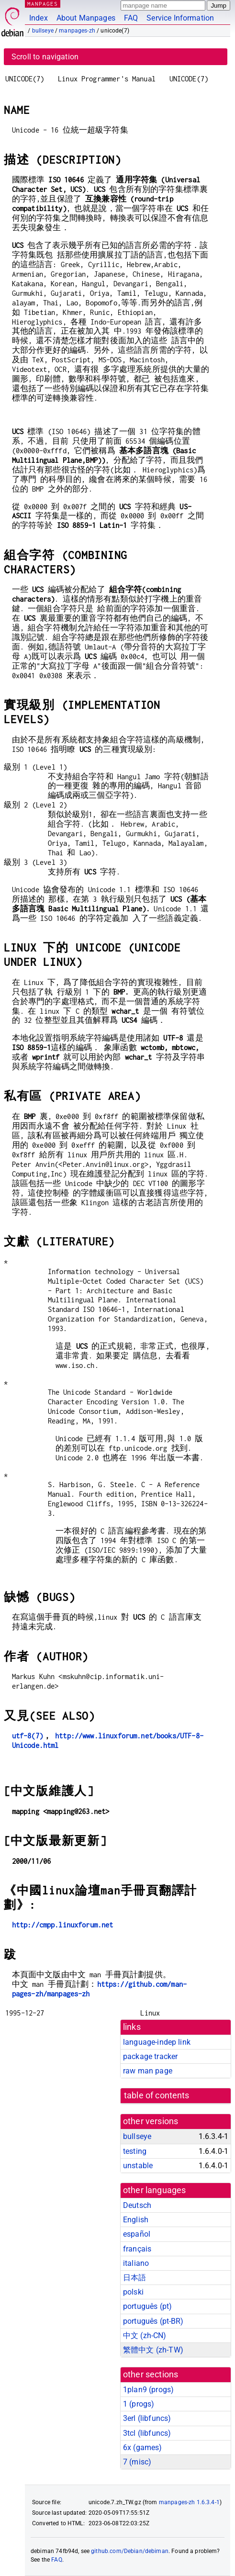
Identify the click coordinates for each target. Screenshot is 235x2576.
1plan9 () (148, 2389)
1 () (138, 2403)
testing (134, 2151)
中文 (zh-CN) (145, 2335)
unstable (138, 2165)
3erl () (147, 2418)
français (137, 2248)
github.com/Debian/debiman (129, 2551)
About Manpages (85, 17)
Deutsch (137, 2205)
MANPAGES (42, 3)
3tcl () (147, 2433)
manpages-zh (77, 30)
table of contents (157, 2095)
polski (133, 2291)
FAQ (131, 17)
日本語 (134, 2277)
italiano (136, 2263)
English (135, 2219)
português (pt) (147, 2306)
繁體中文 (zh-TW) (153, 2349)
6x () (142, 2447)
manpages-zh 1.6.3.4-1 (189, 2502)
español (136, 2234)
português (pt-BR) (153, 2321)
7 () (137, 2461)
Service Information (180, 17)
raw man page (147, 2070)
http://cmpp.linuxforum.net (62, 1925)
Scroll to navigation (44, 56)
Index (38, 17)
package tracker (150, 2056)
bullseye (43, 30)
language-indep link (156, 2042)
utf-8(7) (27, 1736)
